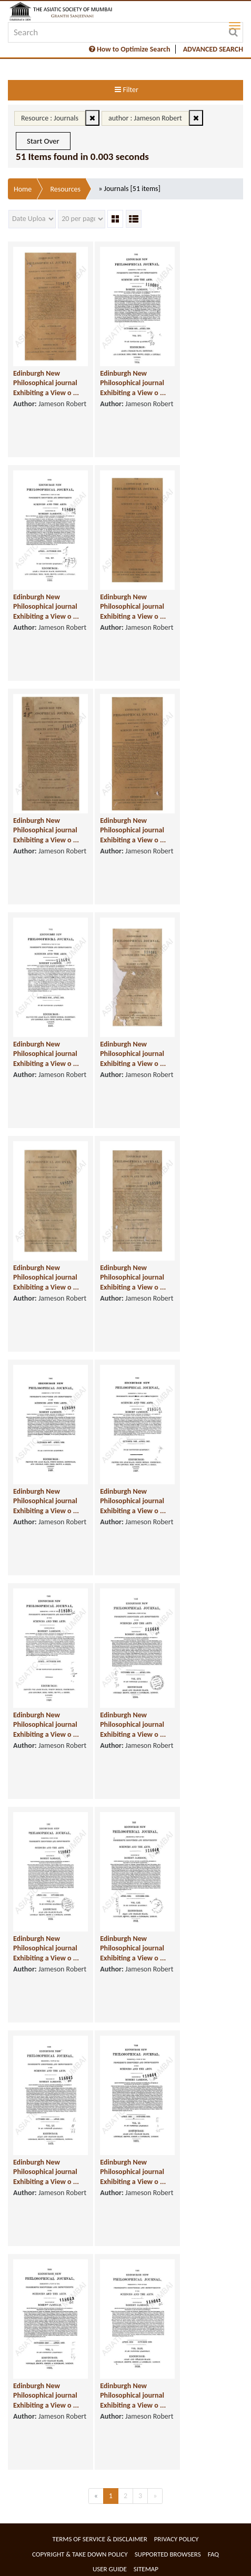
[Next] (155, 2496)
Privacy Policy (176, 2539)
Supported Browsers (168, 2554)
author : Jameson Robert (145, 118)
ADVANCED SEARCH (213, 49)
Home (23, 189)
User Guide (110, 2569)
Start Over (43, 141)
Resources (65, 189)
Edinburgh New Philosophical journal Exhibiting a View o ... (46, 383)
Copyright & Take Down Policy (80, 2554)
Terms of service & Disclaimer (100, 2539)
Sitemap (146, 2569)
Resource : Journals (49, 118)
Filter (126, 89)
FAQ (213, 2554)
